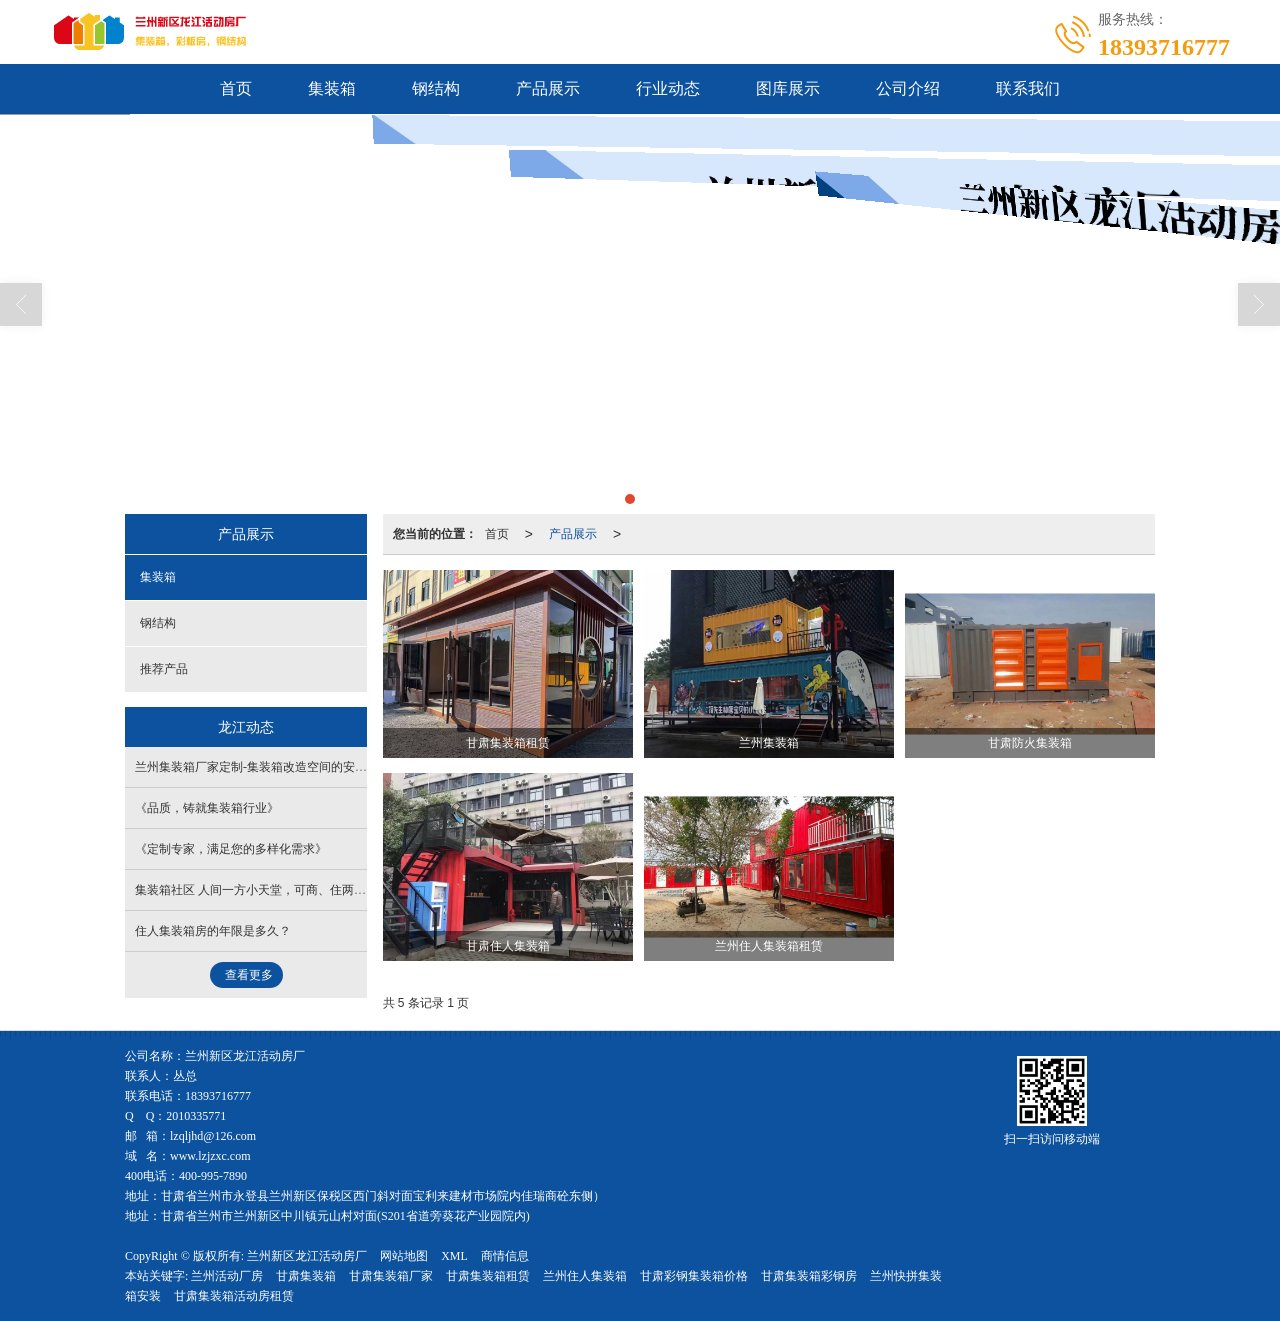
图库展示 (788, 88)
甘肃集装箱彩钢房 (809, 1276)
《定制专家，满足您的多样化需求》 (231, 849)
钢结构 (436, 88)
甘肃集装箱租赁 (488, 1276)
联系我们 (1028, 88)
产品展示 (548, 88)
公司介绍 (908, 88)
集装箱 (332, 88)
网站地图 (404, 1256)
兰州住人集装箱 (585, 1276)
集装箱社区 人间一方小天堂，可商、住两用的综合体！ (280, 890)
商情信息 (505, 1256)
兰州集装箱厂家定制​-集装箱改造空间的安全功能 (263, 767)
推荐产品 (164, 669)
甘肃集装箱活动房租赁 (234, 1296)
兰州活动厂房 (227, 1276)
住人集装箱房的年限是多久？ (213, 931)
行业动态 (668, 88)
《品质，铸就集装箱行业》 (207, 808)
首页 (236, 88)
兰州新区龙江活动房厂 (307, 1256)
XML (454, 1256)
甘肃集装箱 (306, 1276)
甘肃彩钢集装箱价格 (694, 1276)
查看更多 (249, 975)
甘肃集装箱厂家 (391, 1276)
